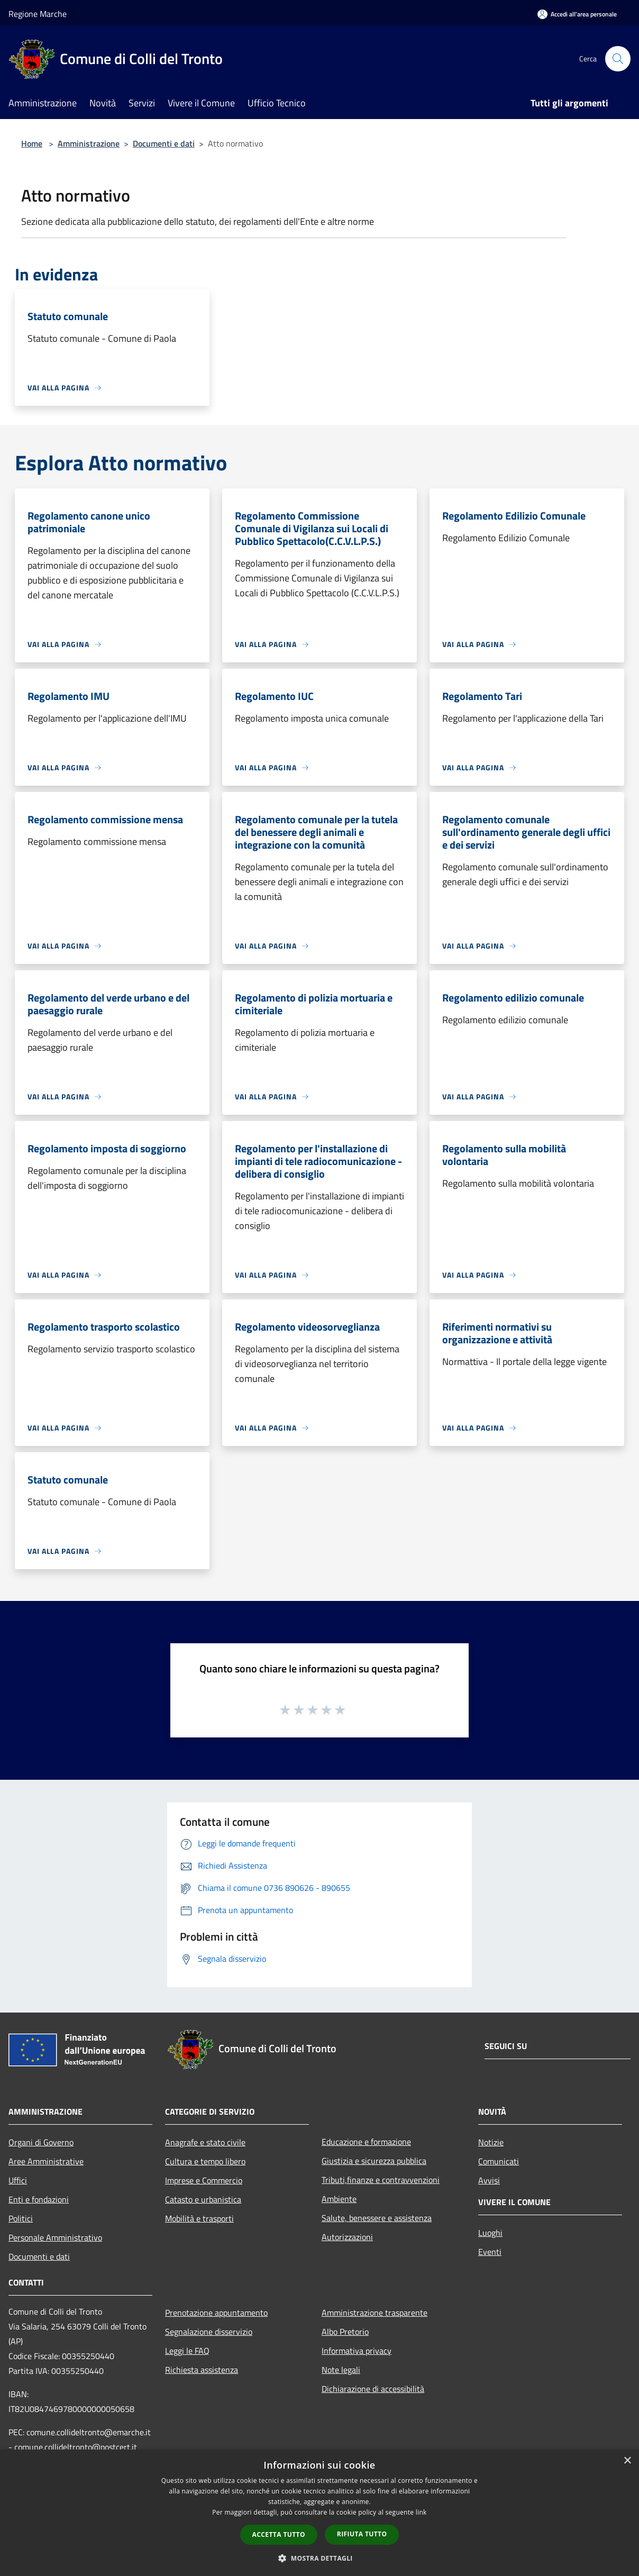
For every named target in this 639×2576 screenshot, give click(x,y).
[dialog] (319, 2513)
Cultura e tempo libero (205, 2161)
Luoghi (490, 2232)
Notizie (491, 2142)
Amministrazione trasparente (374, 2312)
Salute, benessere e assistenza (377, 2217)
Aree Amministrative (46, 2161)
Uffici (17, 2180)
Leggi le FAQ (187, 2350)
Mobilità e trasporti (199, 2218)
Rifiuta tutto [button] (362, 2533)
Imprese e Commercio (203, 2180)
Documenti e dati (164, 143)
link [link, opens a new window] (421, 2512)
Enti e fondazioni (38, 2199)
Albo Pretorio (345, 2331)
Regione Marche (37, 13)
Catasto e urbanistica (203, 2199)
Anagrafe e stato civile (205, 2142)
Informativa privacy (356, 2350)
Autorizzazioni (347, 2237)
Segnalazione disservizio (208, 2331)
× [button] (627, 2461)
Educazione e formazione (366, 2141)
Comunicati (498, 2161)
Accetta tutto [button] (278, 2534)
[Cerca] (618, 58)
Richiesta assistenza (201, 2369)
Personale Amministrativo (55, 2237)
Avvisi (489, 2180)
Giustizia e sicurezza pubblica (374, 2160)
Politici (20, 2218)
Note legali (341, 2369)
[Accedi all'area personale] (577, 14)
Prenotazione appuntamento (216, 2312)
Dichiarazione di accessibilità (373, 2388)
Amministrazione (89, 143)
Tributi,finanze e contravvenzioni (381, 2179)
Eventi (489, 2251)
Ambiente (339, 2198)
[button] (319, 2558)
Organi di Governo (41, 2142)
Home (31, 143)
